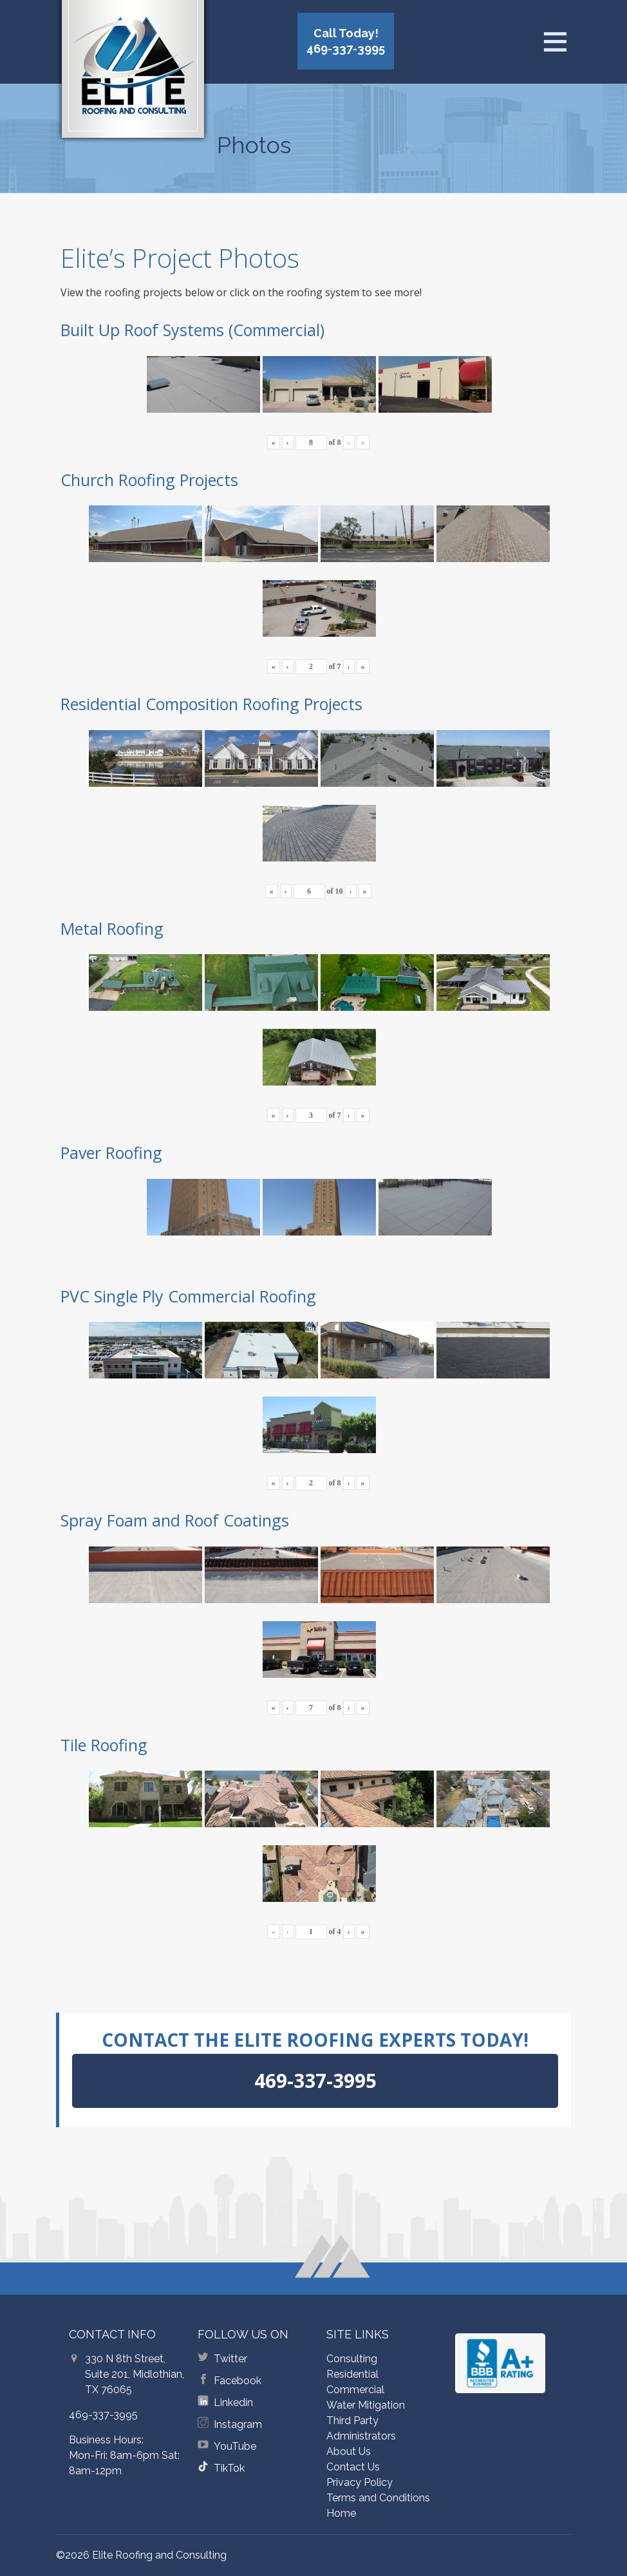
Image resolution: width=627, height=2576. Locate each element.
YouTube (235, 2446)
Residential (352, 2374)
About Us (348, 2451)
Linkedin (233, 2402)
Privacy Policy (359, 2482)
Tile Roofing (104, 1745)
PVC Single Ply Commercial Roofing (188, 1296)
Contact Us (353, 2467)
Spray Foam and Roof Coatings (175, 1520)
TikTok (229, 2468)
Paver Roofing (111, 1152)
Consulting (351, 2359)
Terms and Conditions (378, 2498)
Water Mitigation (365, 2405)
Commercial (355, 2389)
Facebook (237, 2380)
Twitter (230, 2359)
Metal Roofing (112, 928)
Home (341, 2513)
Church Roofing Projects (149, 480)
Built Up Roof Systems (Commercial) (192, 330)
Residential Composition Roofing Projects (211, 704)
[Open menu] (555, 42)
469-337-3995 (103, 2415)
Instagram (238, 2424)
